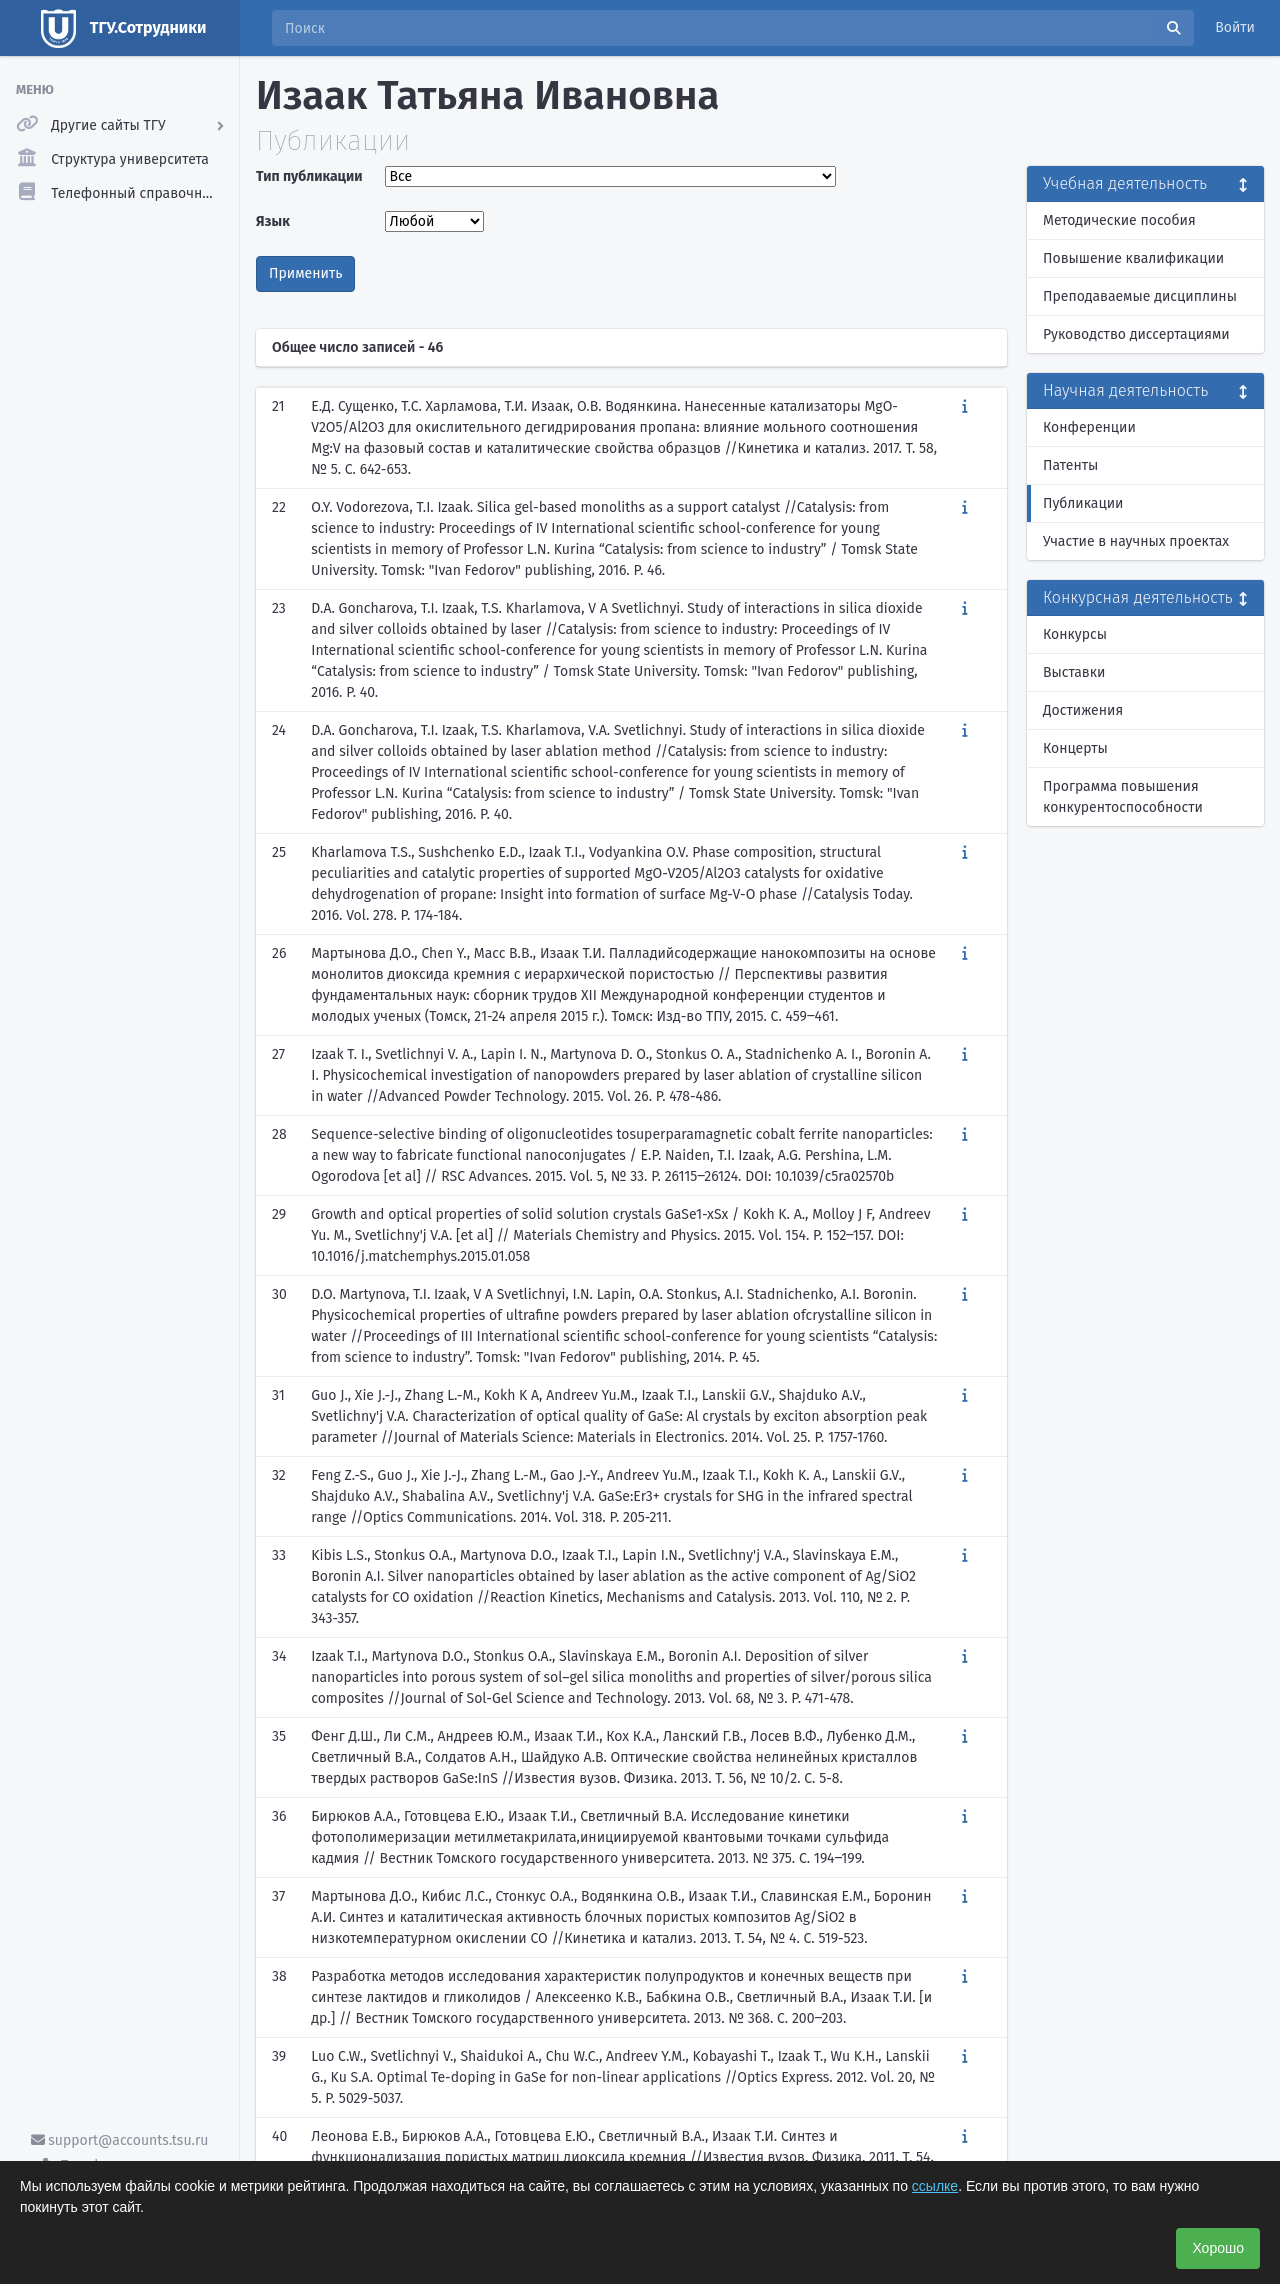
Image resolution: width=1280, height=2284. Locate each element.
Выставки (1074, 672)
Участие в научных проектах (1136, 541)
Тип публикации (309, 176)
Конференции (1089, 427)
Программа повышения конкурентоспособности (1123, 797)
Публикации (1083, 503)
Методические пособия (1119, 220)
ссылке (935, 2186)
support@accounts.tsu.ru (120, 2140)
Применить (305, 273)
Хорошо (1218, 2248)
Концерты (1075, 748)
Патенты (1070, 465)
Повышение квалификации (1133, 258)
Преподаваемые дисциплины (1140, 296)
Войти (1235, 27)
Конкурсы (1075, 634)
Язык (273, 221)
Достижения (1083, 710)
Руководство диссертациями (1136, 334)
